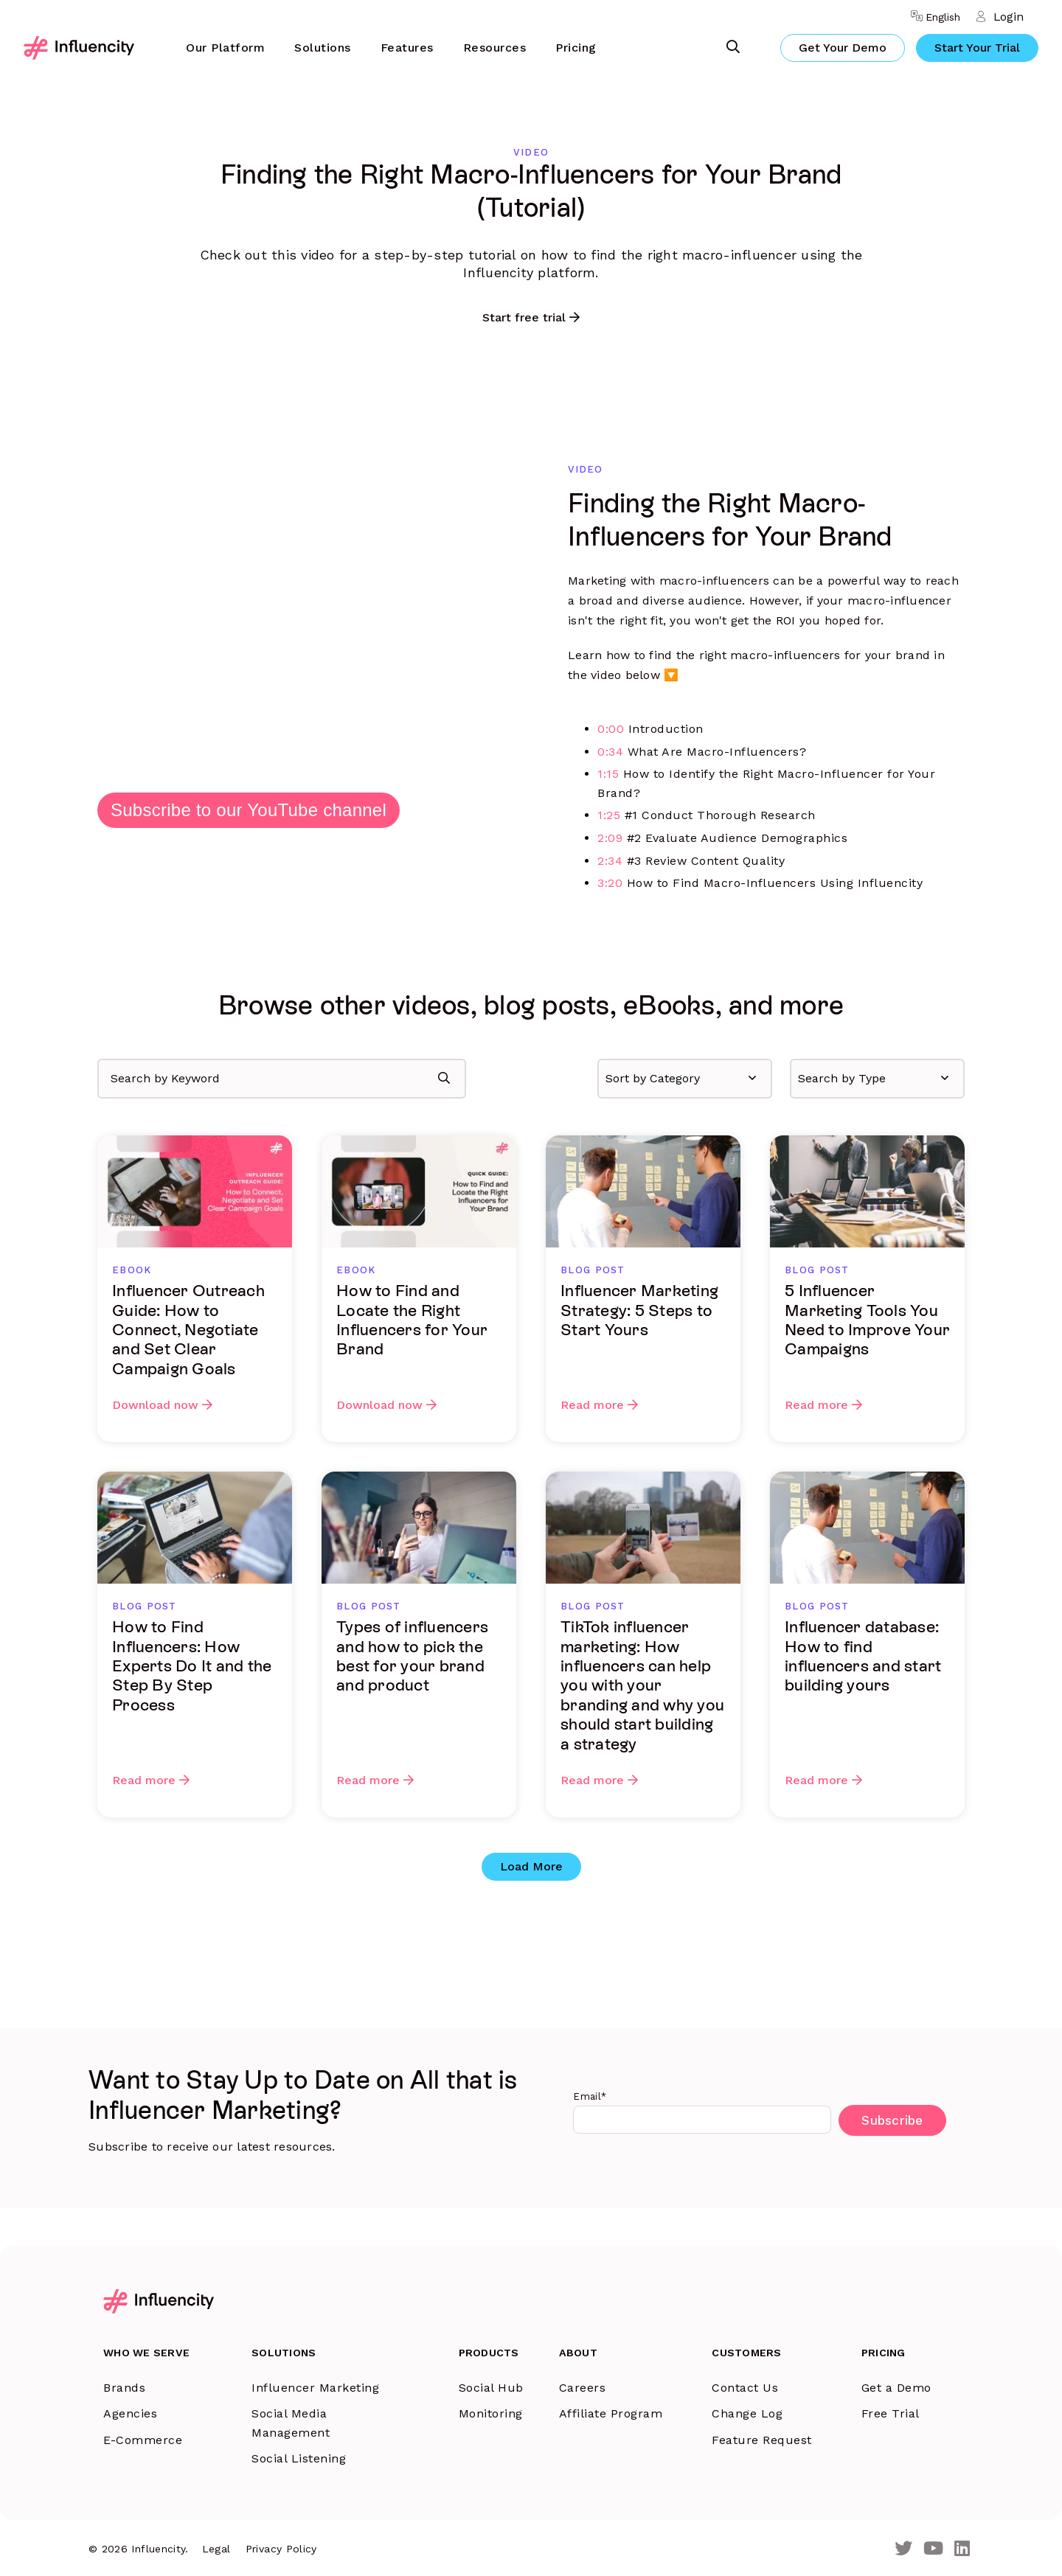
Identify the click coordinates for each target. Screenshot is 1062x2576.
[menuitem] (225, 48)
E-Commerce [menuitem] (142, 2438)
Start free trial (524, 317)
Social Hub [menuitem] (479, 2385)
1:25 (608, 815)
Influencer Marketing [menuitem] (319, 2385)
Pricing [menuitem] (881, 2351)
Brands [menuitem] (124, 2385)
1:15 (608, 774)
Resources (495, 48)
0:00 (610, 729)
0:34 (610, 752)
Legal (218, 2546)
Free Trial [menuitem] (888, 2411)
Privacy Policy (283, 2546)
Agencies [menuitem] (130, 2411)
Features (407, 48)
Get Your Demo (842, 48)
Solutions (322, 48)
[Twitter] (903, 2547)
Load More (531, 1866)
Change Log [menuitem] (742, 2411)
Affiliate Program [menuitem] (604, 2411)
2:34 (609, 861)
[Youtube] (933, 2547)
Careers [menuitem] (575, 2385)
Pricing (576, 48)
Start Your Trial (977, 48)
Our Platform (225, 48)
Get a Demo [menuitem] (894, 2385)
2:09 (609, 838)
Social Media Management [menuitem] (294, 2420)
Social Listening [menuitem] (302, 2457)
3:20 (609, 883)
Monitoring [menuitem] (479, 2411)
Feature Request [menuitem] (757, 2438)
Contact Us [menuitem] (740, 2385)
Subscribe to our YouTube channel (248, 810)
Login (1008, 17)
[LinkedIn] (962, 2547)
